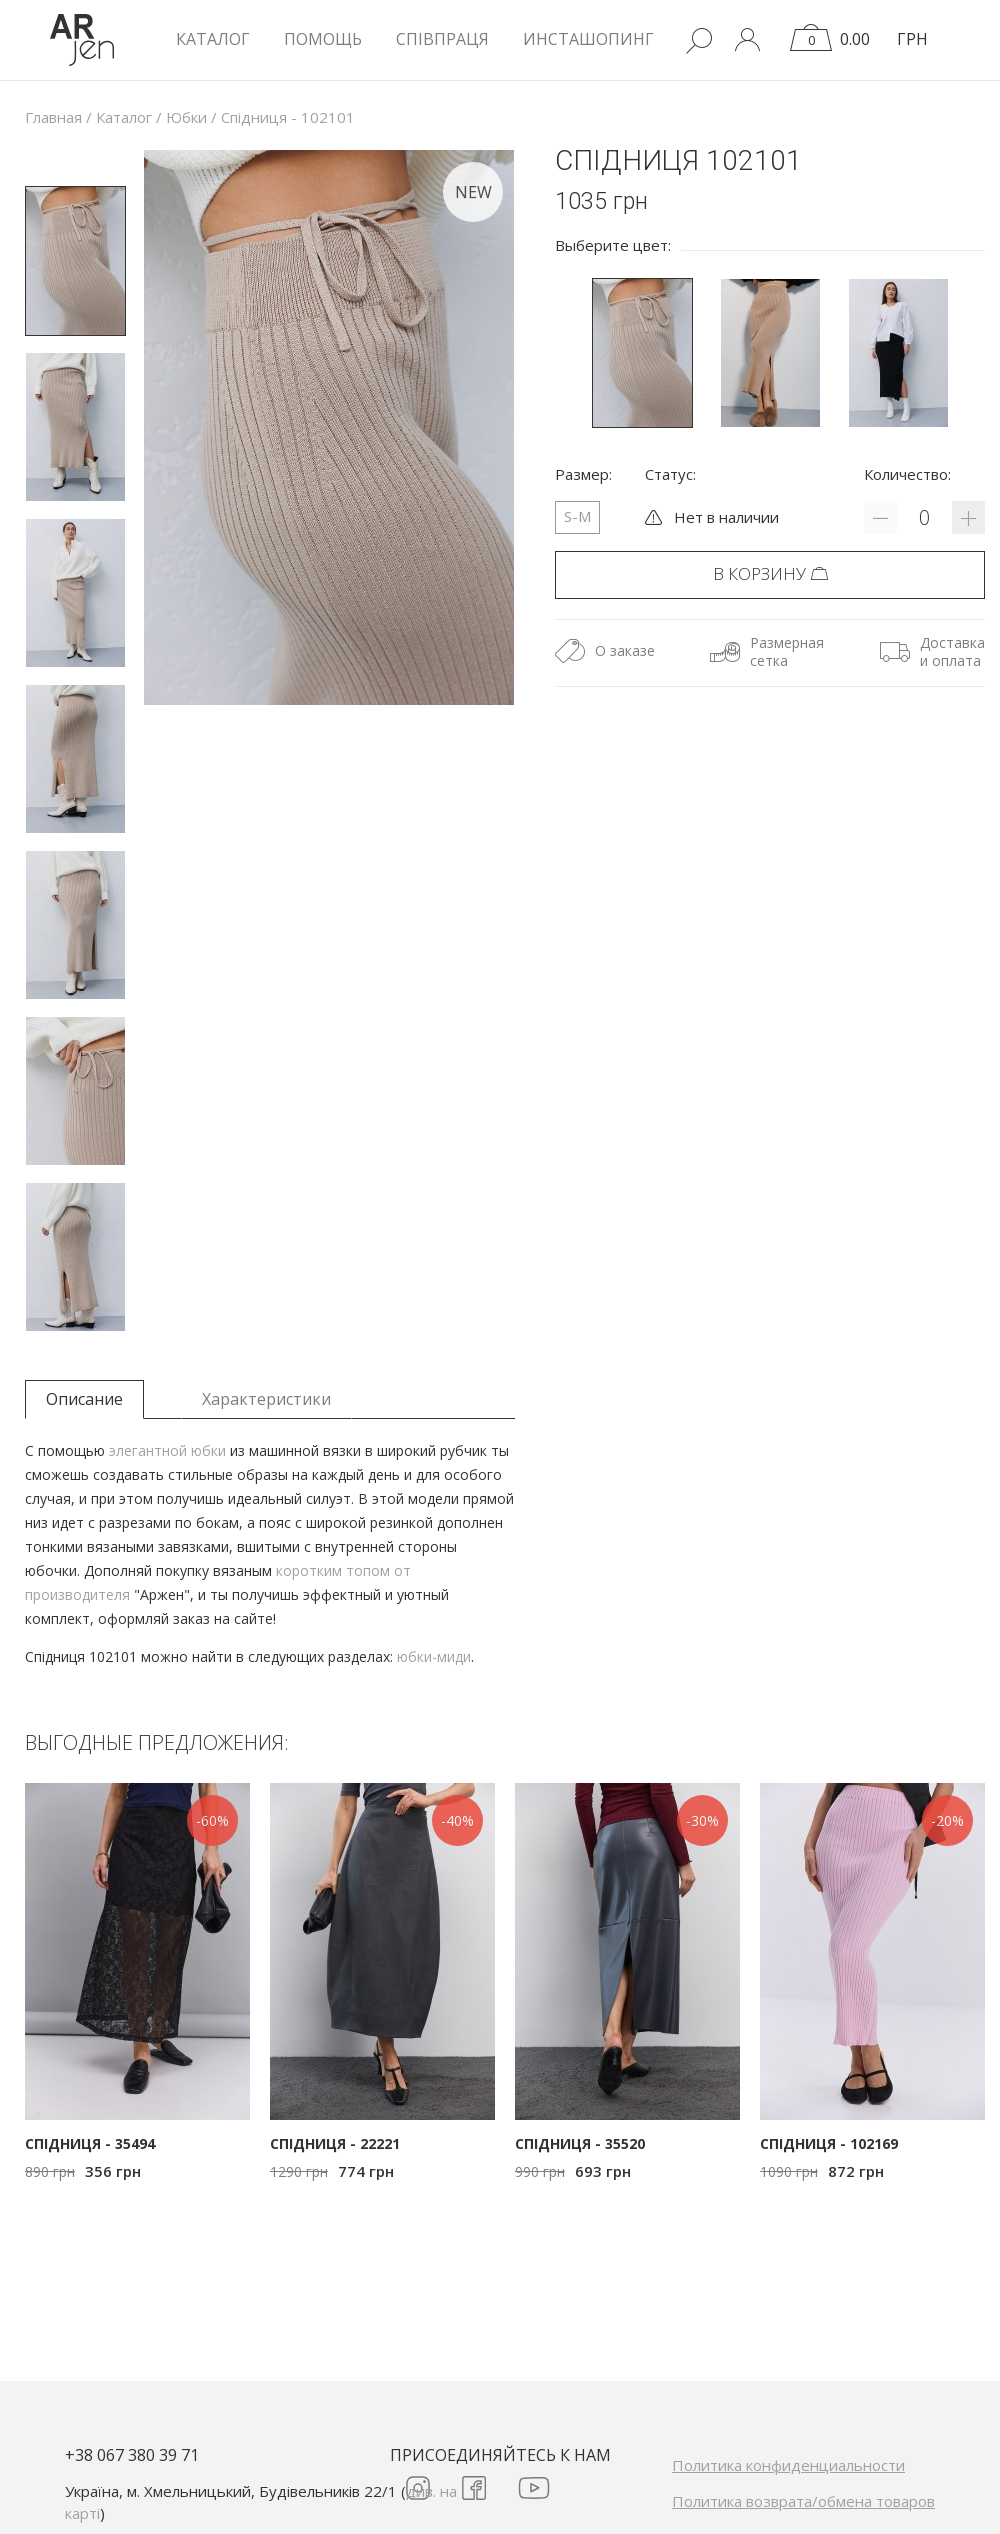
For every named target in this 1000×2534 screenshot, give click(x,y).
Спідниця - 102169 (829, 2143)
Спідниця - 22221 (335, 2143)
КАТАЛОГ (213, 39)
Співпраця (442, 39)
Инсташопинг (588, 39)
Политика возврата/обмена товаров (803, 2501)
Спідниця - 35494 (90, 2143)
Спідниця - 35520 (580, 2143)
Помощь (323, 39)
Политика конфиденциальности (788, 2465)
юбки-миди (434, 1656)
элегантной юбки (167, 1450)
